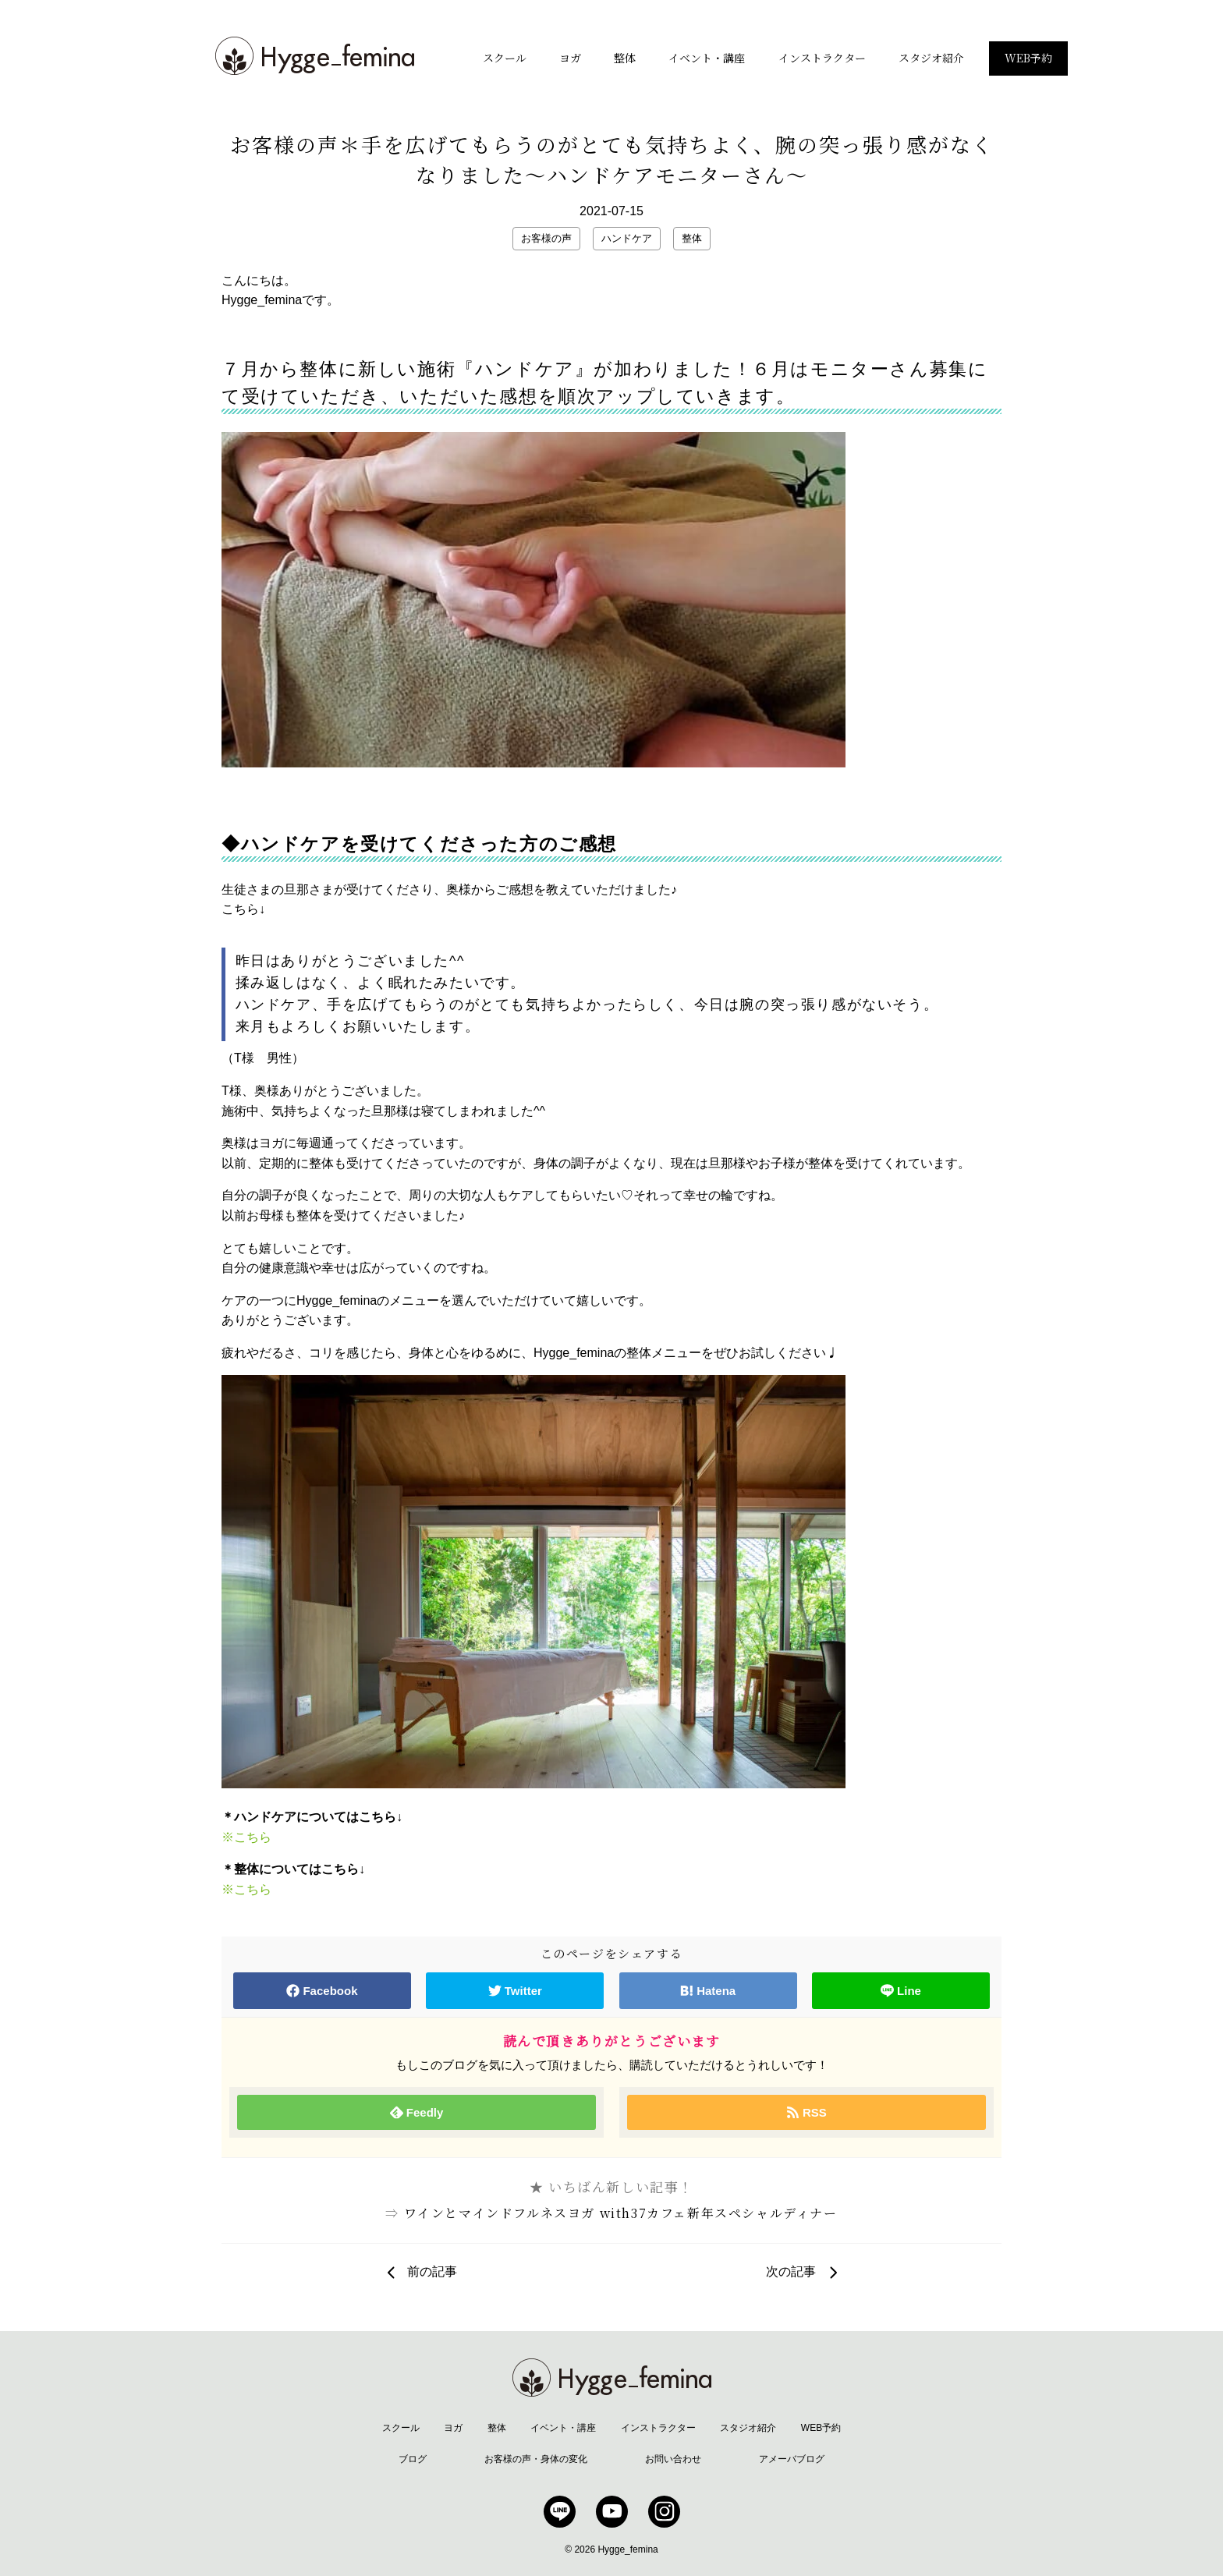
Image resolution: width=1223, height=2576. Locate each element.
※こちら (246, 1837)
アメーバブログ (791, 2459)
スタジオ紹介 (931, 58)
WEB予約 (1028, 58)
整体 (625, 58)
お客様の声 (546, 238)
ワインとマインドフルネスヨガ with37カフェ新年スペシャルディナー (621, 2213)
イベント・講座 (706, 58)
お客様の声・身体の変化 (535, 2459)
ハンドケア (626, 238)
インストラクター (822, 58)
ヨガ (570, 58)
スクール (504, 58)
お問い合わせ (673, 2459)
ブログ (413, 2459)
